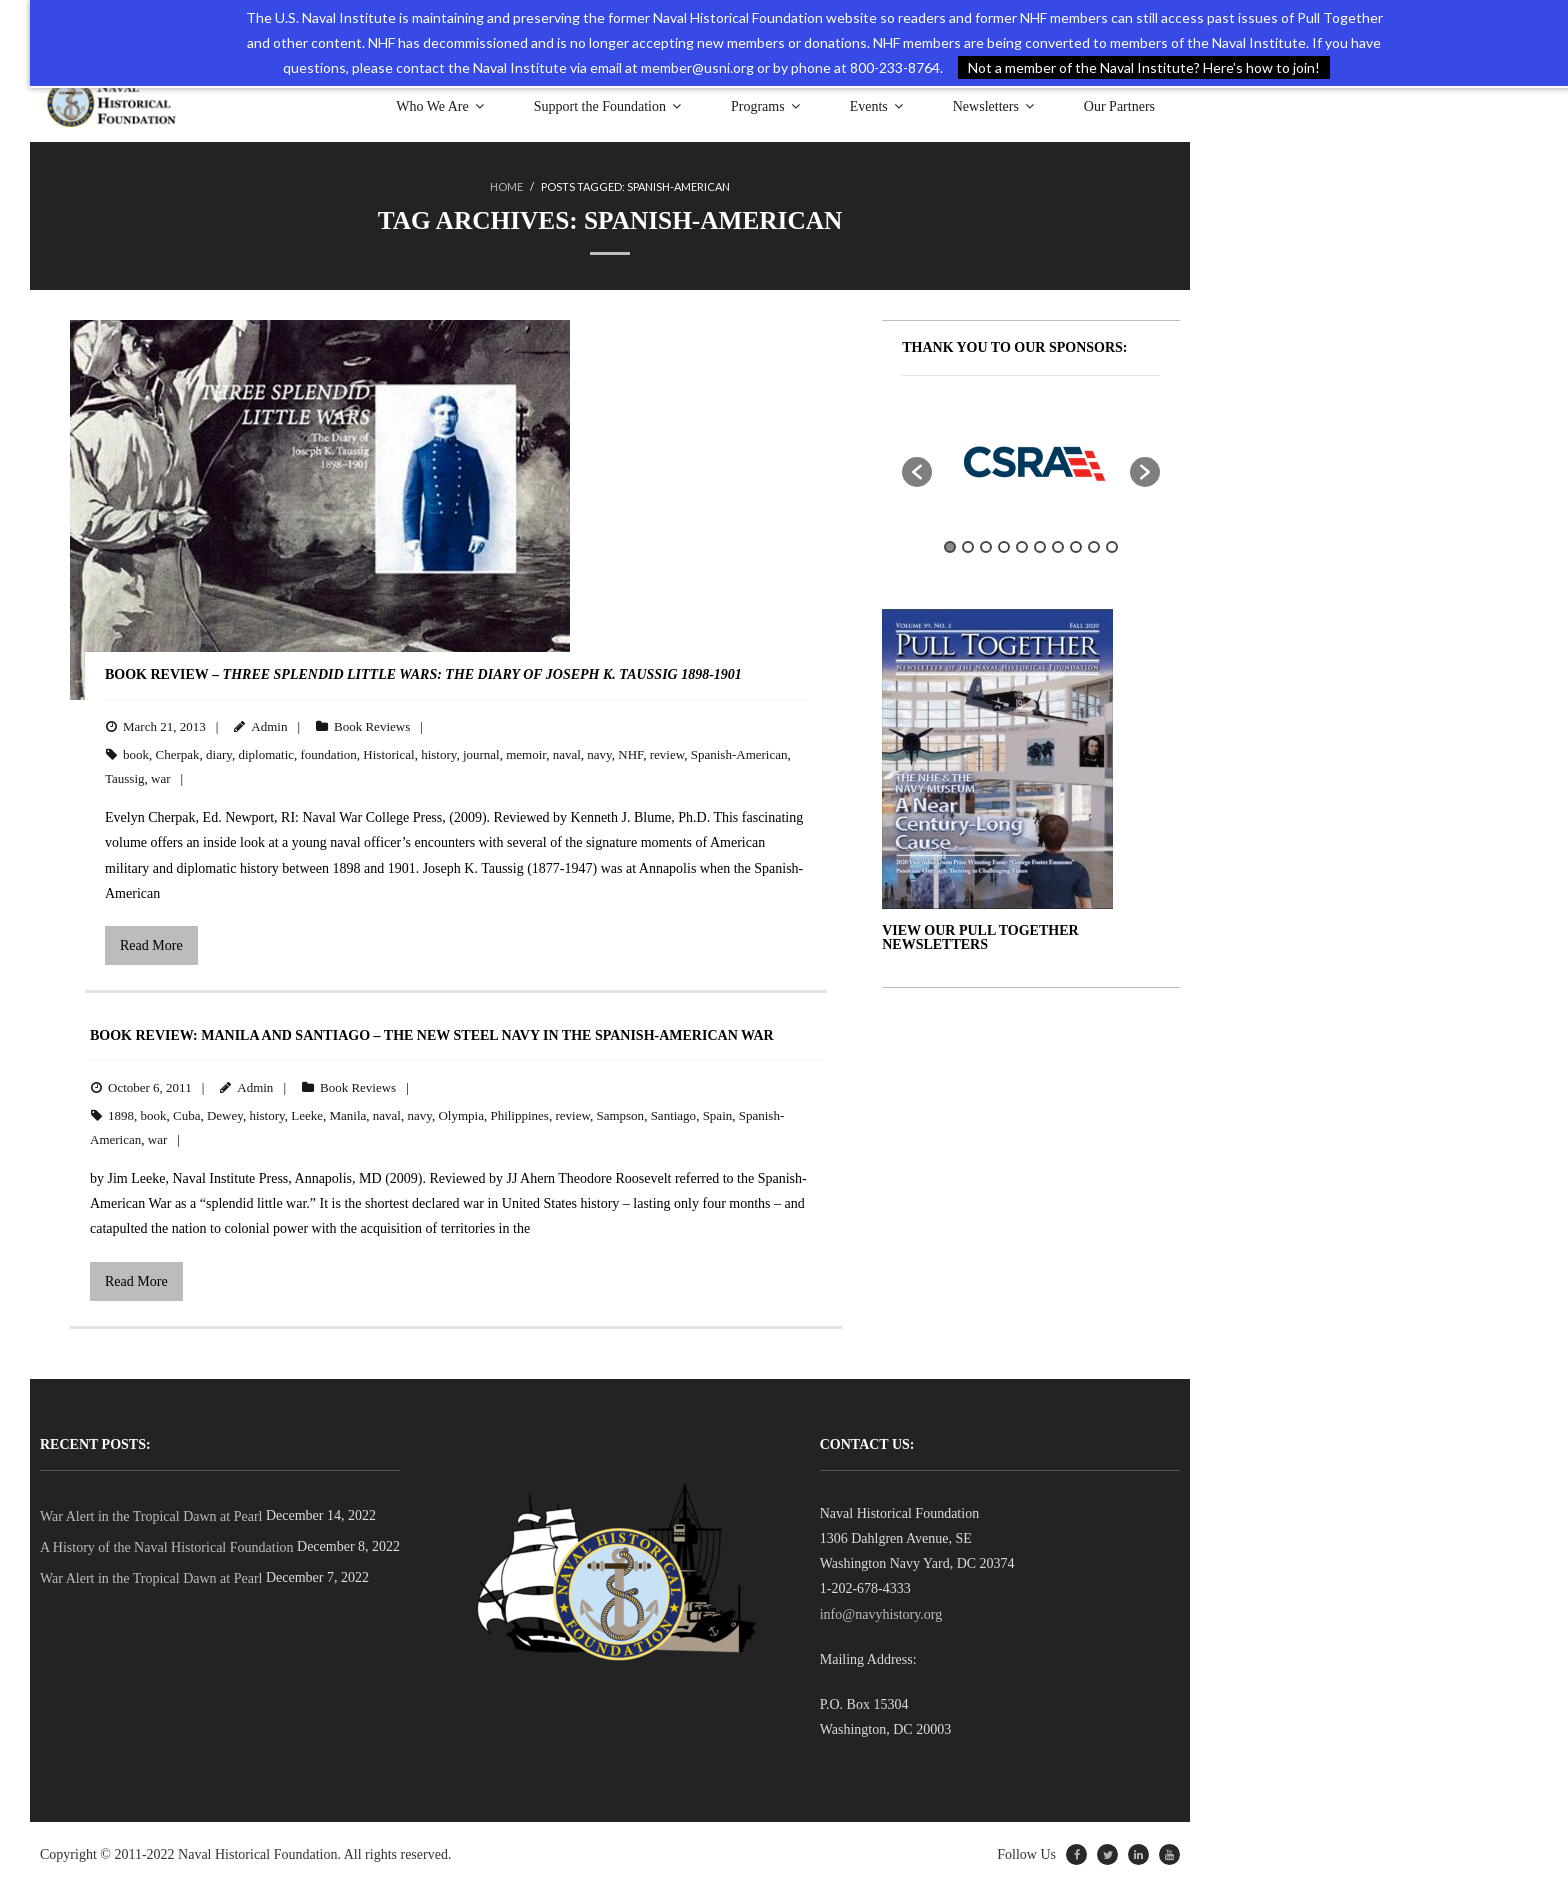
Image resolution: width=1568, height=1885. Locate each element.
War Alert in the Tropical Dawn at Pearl (151, 1514)
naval (567, 752)
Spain (718, 1113)
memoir (526, 752)
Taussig (125, 776)
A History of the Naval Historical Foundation (167, 1545)
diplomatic (266, 752)
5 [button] (1022, 545)
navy (599, 752)
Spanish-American (739, 752)
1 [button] (950, 545)
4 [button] (1004, 545)
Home (506, 186)
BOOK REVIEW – (423, 672)
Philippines (519, 1113)
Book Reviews (372, 724)
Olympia (461, 1113)
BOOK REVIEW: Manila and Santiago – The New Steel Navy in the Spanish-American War (432, 1033)
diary (219, 752)
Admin (269, 724)
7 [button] (1058, 545)
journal (481, 752)
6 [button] (1040, 545)
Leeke (307, 1113)
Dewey (225, 1113)
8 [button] (1076, 545)
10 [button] (1112, 545)
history (438, 752)
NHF (630, 752)
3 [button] (986, 545)
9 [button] (1094, 545)
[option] (1031, 460)
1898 (121, 1113)
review (667, 752)
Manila (347, 1113)
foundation (329, 752)
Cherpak (178, 752)
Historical (388, 752)
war (161, 776)
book (136, 752)
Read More (151, 943)
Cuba (186, 1113)
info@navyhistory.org (881, 1612)
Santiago (674, 1113)
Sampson (620, 1113)
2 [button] (968, 545)
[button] (917, 470)
